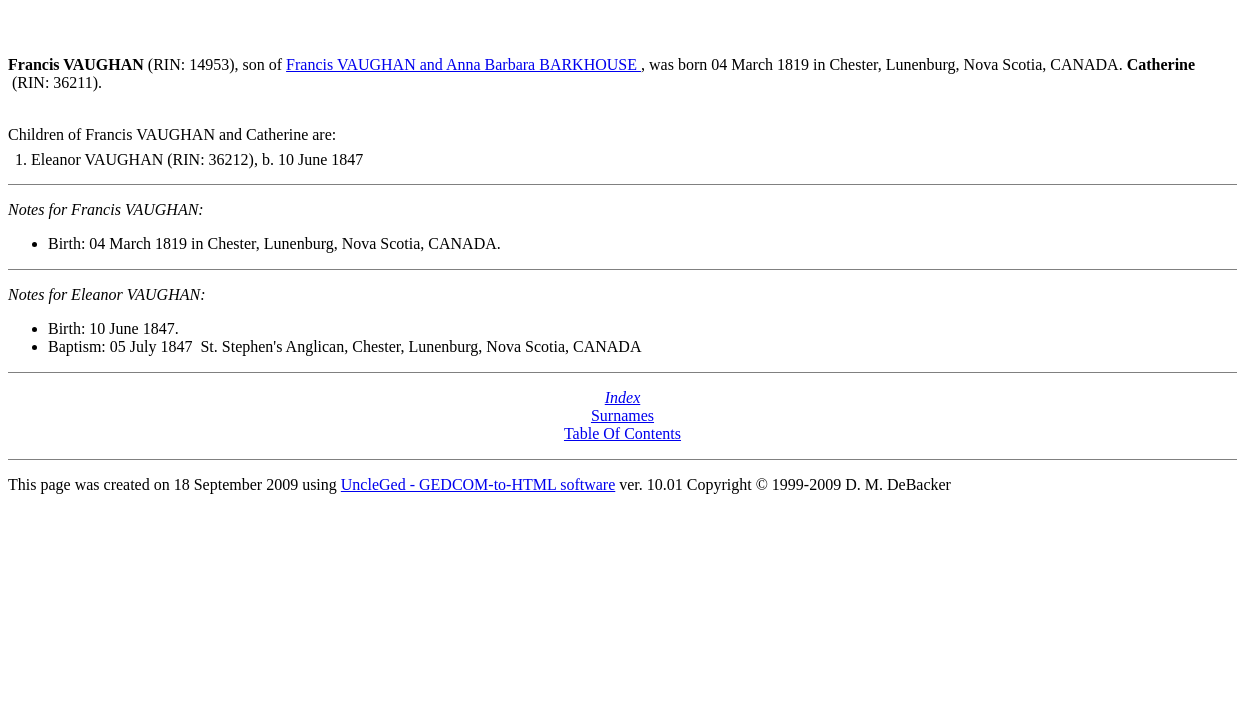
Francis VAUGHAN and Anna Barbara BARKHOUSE (463, 64)
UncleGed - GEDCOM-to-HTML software (478, 484)
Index (623, 397)
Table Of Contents (622, 433)
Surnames (622, 415)
